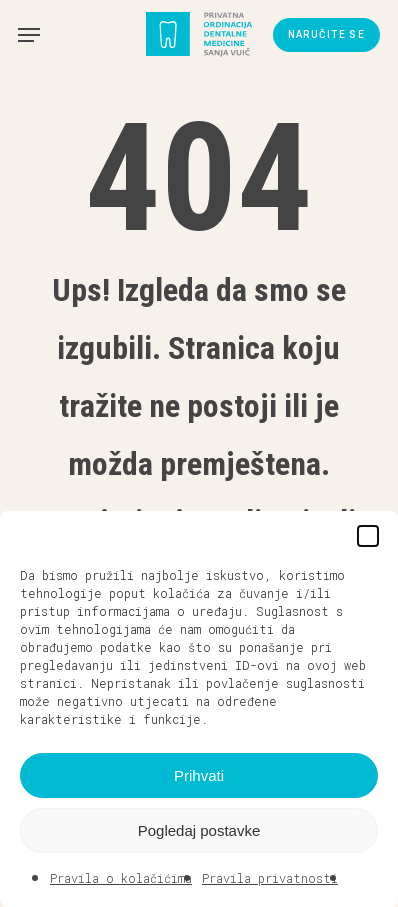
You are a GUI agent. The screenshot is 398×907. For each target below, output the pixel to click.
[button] (368, 536)
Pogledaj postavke (199, 830)
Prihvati (199, 775)
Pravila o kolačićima (121, 878)
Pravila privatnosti (270, 878)
